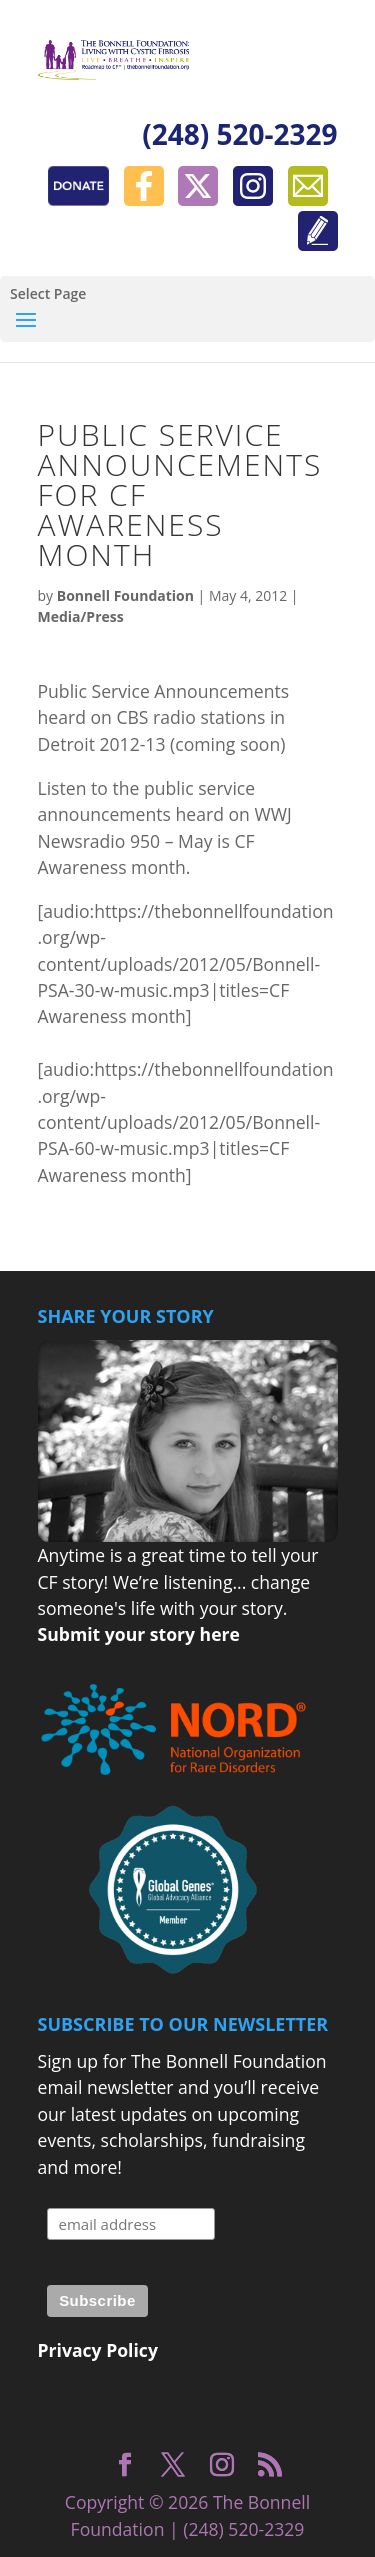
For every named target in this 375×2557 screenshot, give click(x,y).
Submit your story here (139, 1634)
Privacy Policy (98, 2350)
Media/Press (81, 616)
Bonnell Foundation (125, 595)
